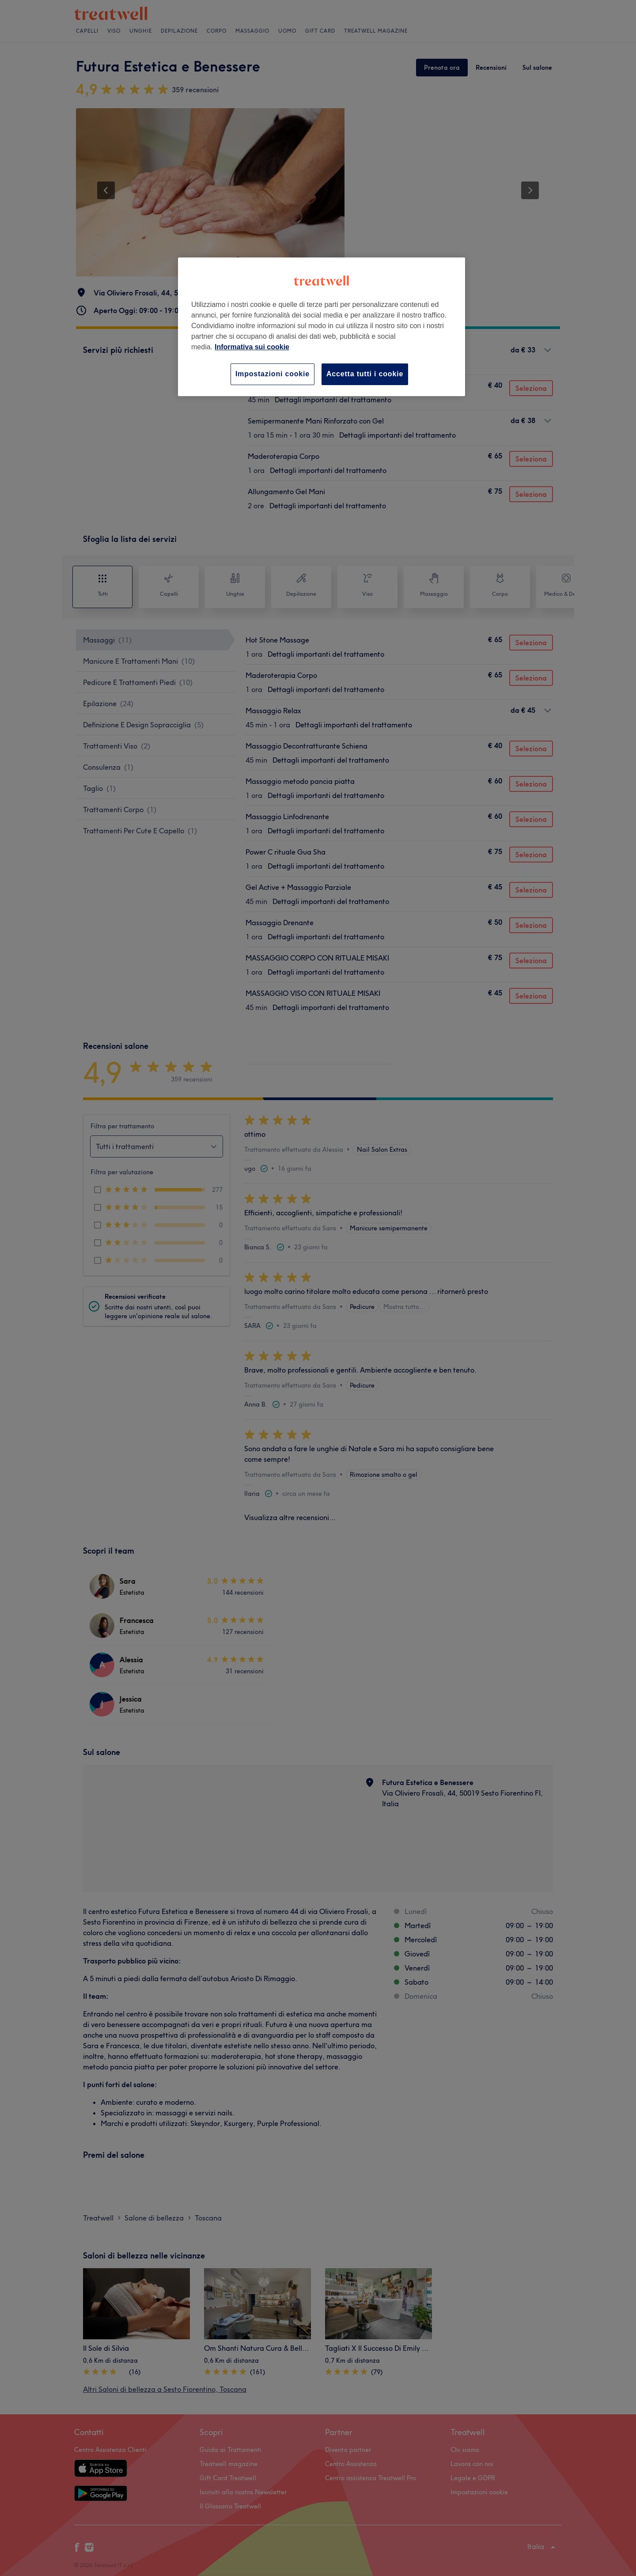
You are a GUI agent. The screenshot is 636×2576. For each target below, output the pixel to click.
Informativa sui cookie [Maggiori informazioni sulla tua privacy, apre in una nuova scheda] (252, 347)
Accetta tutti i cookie (364, 374)
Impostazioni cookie (272, 374)
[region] (321, 326)
